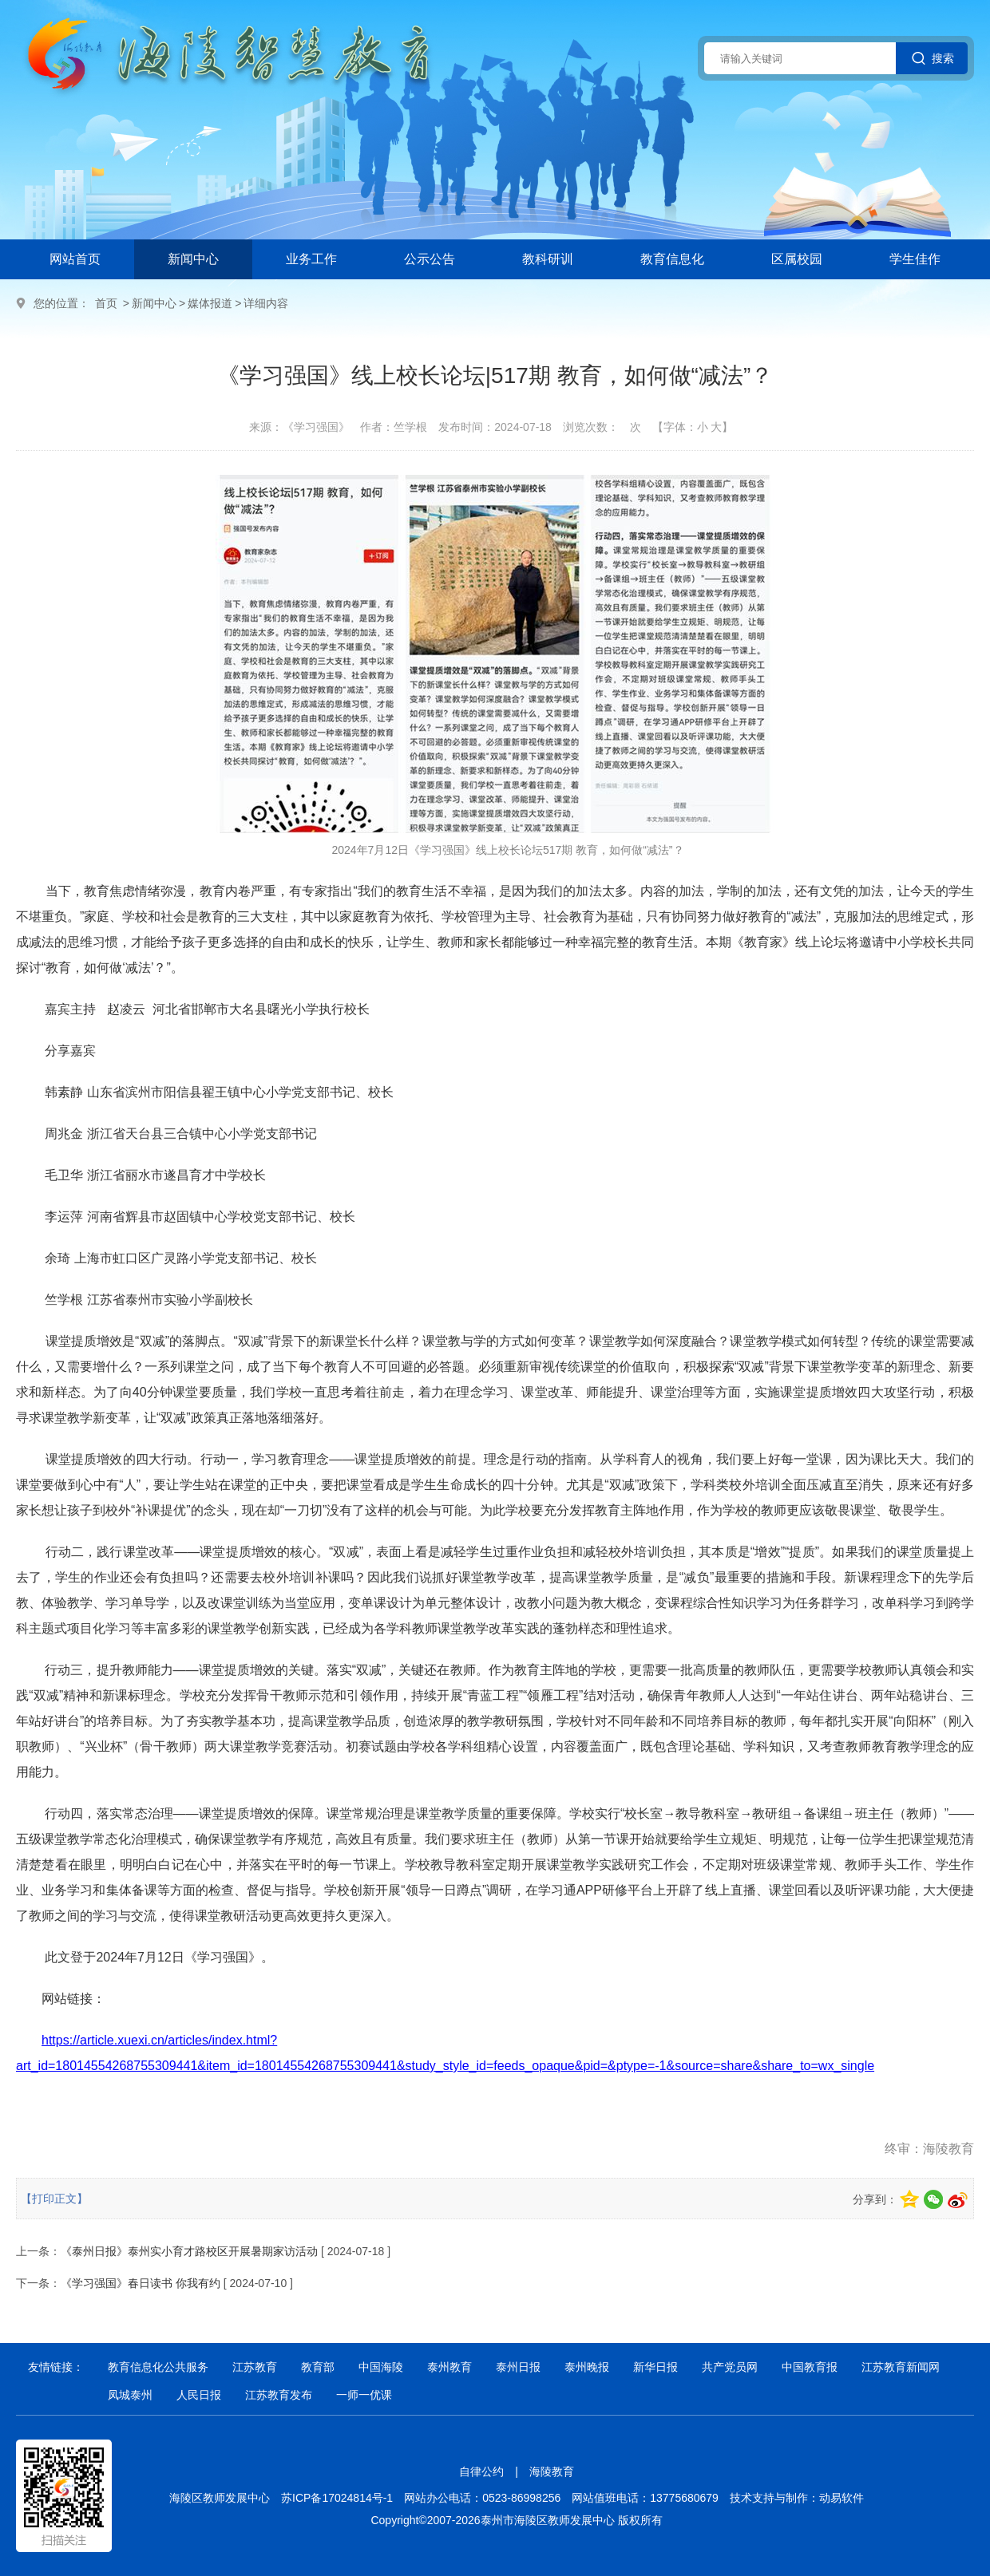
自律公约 (481, 2471)
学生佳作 (914, 259)
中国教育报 (810, 2367)
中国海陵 (380, 2367)
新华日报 (655, 2367)
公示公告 (429, 259)
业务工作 (311, 259)
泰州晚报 (586, 2367)
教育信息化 (672, 259)
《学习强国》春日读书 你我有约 (140, 2283)
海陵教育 (551, 2471)
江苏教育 (254, 2367)
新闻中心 (193, 259)
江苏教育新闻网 (900, 2367)
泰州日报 (518, 2367)
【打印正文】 (54, 2198)
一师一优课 (364, 2394)
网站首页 (75, 259)
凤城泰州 (130, 2394)
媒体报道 (210, 303)
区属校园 (796, 259)
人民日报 (198, 2394)
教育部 (318, 2367)
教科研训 (547, 259)
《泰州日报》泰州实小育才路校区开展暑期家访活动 (189, 2251)
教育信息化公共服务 (158, 2367)
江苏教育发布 (278, 2394)
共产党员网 (730, 2367)
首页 (106, 303)
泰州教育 (449, 2367)
